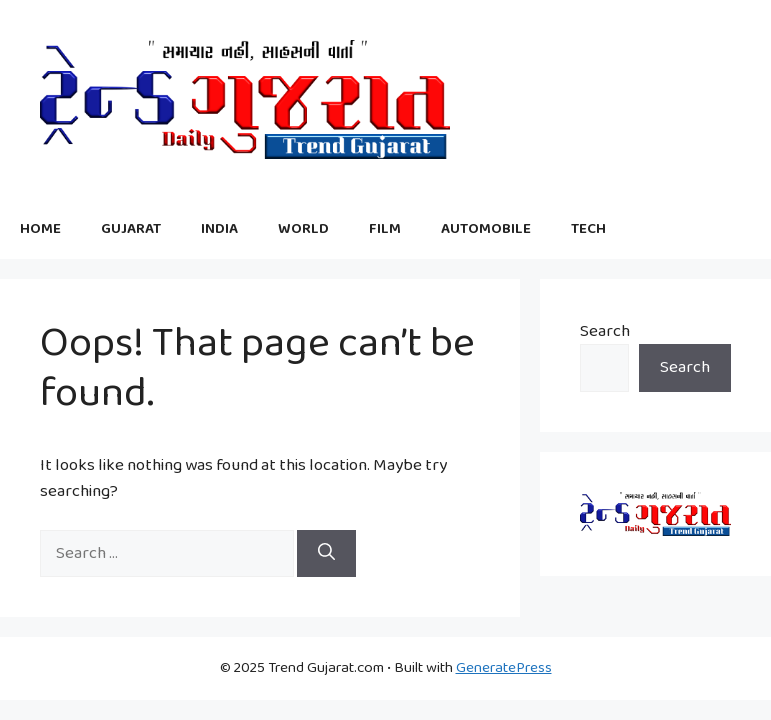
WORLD (303, 229)
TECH (588, 229)
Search (605, 331)
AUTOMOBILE (486, 229)
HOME (40, 229)
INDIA (219, 229)
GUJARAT (131, 229)
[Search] (326, 554)
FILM (385, 229)
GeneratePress (504, 668)
